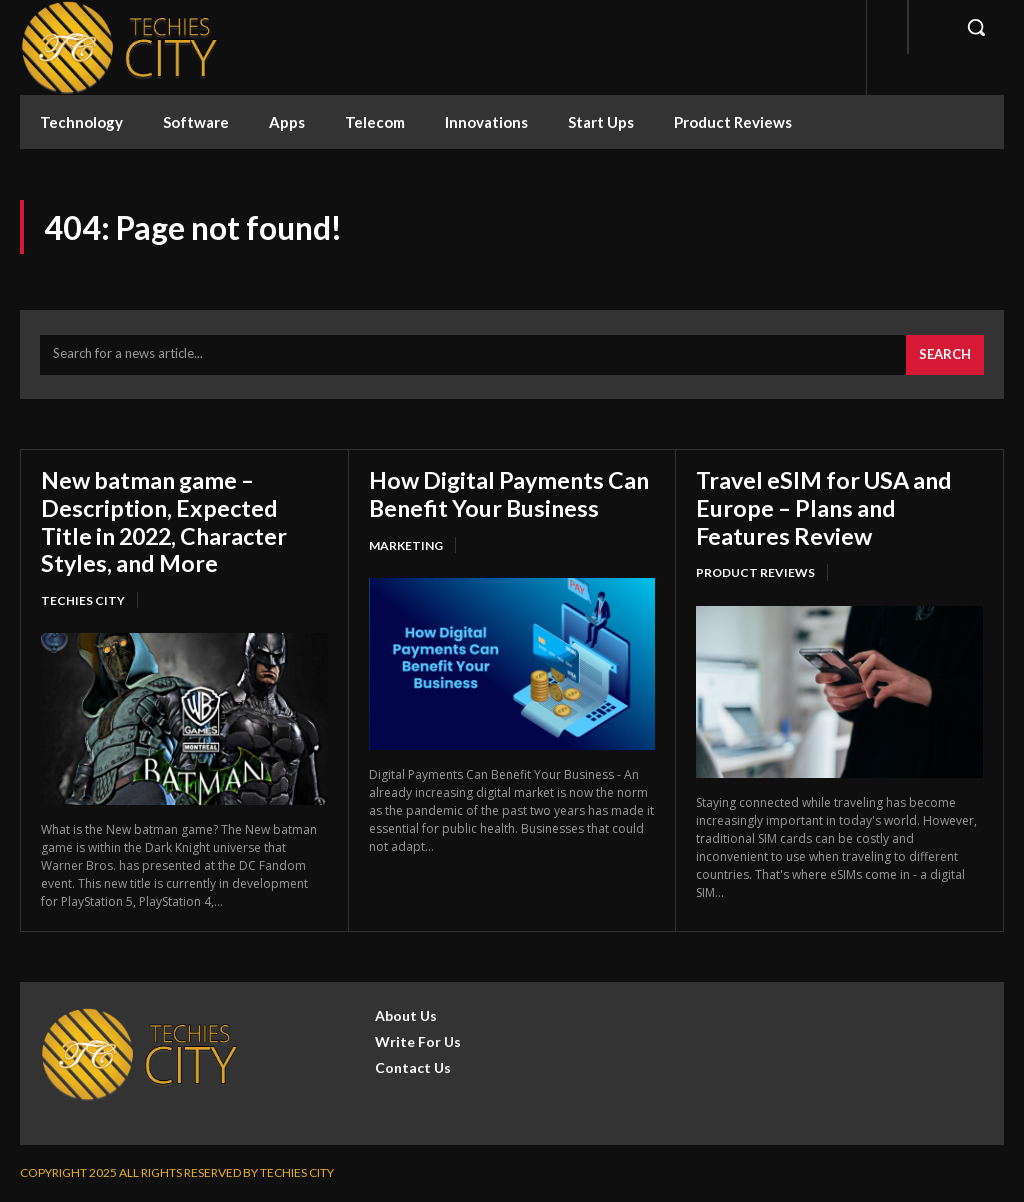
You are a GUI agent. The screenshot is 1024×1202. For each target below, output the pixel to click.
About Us (406, 1015)
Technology (81, 122)
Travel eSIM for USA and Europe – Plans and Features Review (829, 507)
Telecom (375, 122)
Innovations (486, 122)
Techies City (83, 600)
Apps (287, 122)
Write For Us (418, 1041)
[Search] (945, 355)
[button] (976, 27)
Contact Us (413, 1067)
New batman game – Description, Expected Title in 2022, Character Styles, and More (169, 521)
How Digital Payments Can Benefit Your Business (512, 493)
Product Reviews (733, 122)
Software (196, 122)
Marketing (406, 544)
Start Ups (601, 122)
